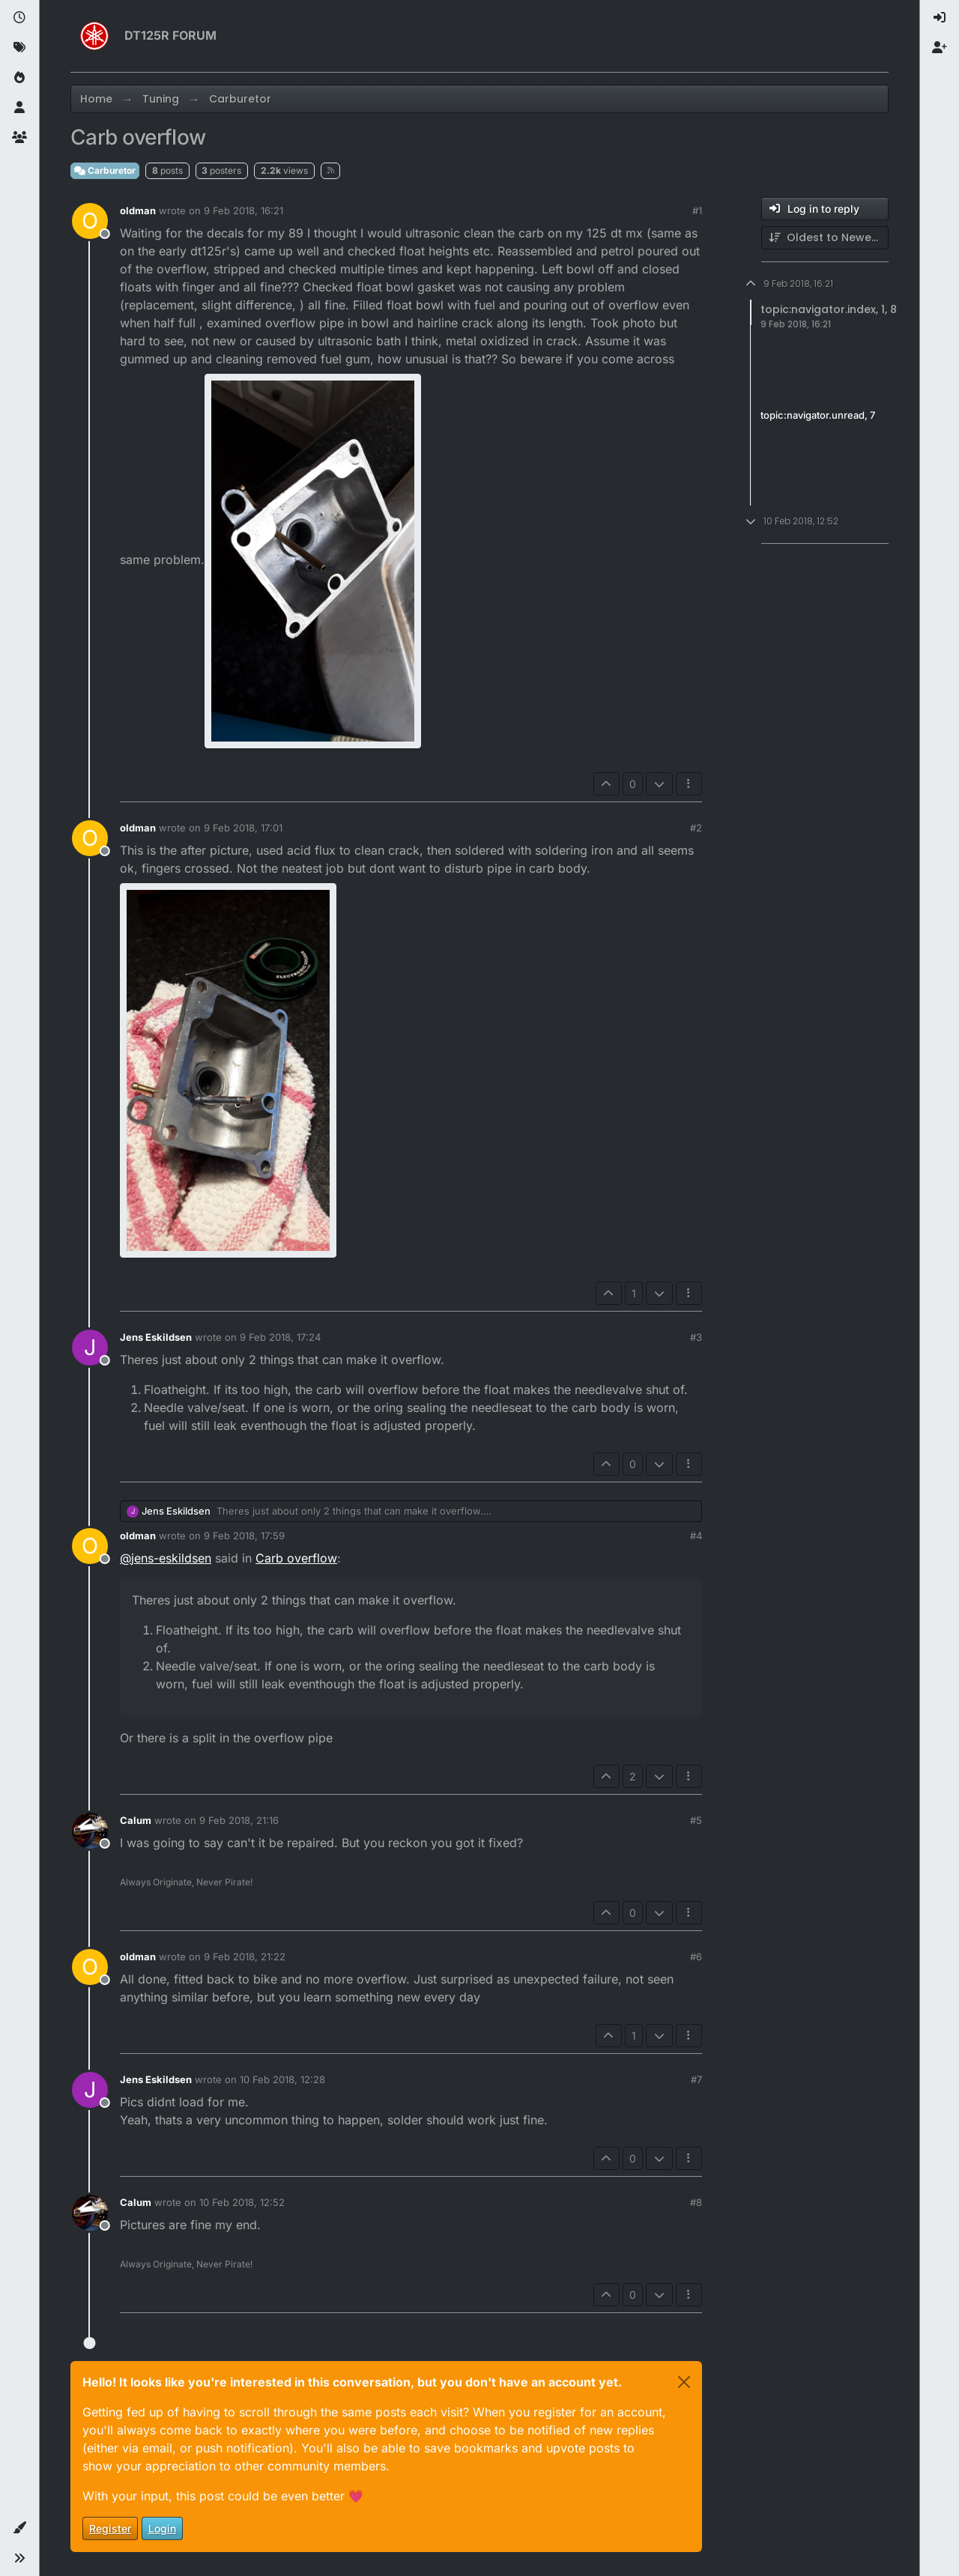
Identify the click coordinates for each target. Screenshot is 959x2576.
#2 (696, 828)
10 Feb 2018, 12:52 (242, 2202)
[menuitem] (939, 18)
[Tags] (19, 48)
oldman (138, 210)
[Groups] (19, 138)
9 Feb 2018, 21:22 (244, 1957)
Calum (135, 1820)
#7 (696, 2079)
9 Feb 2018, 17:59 (244, 1536)
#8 (696, 2202)
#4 (696, 1536)
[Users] (19, 108)
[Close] (684, 2382)
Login (162, 2528)
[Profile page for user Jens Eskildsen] (90, 1348)
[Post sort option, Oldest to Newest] (825, 237)
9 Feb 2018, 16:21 (243, 210)
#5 (696, 1820)
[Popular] (19, 78)
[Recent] (19, 18)
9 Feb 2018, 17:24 (280, 1337)
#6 (696, 1957)
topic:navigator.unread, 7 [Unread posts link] (817, 415)
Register (110, 2528)
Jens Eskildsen (156, 1337)
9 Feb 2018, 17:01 (243, 828)
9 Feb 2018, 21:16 (239, 1820)
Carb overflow (296, 1558)
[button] (19, 2528)
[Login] (939, 18)
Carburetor (105, 170)
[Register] (939, 48)
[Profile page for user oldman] (90, 221)
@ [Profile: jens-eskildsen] (165, 1558)
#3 (696, 1337)
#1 (697, 210)
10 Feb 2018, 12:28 (282, 2079)
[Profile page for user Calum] (90, 1831)
